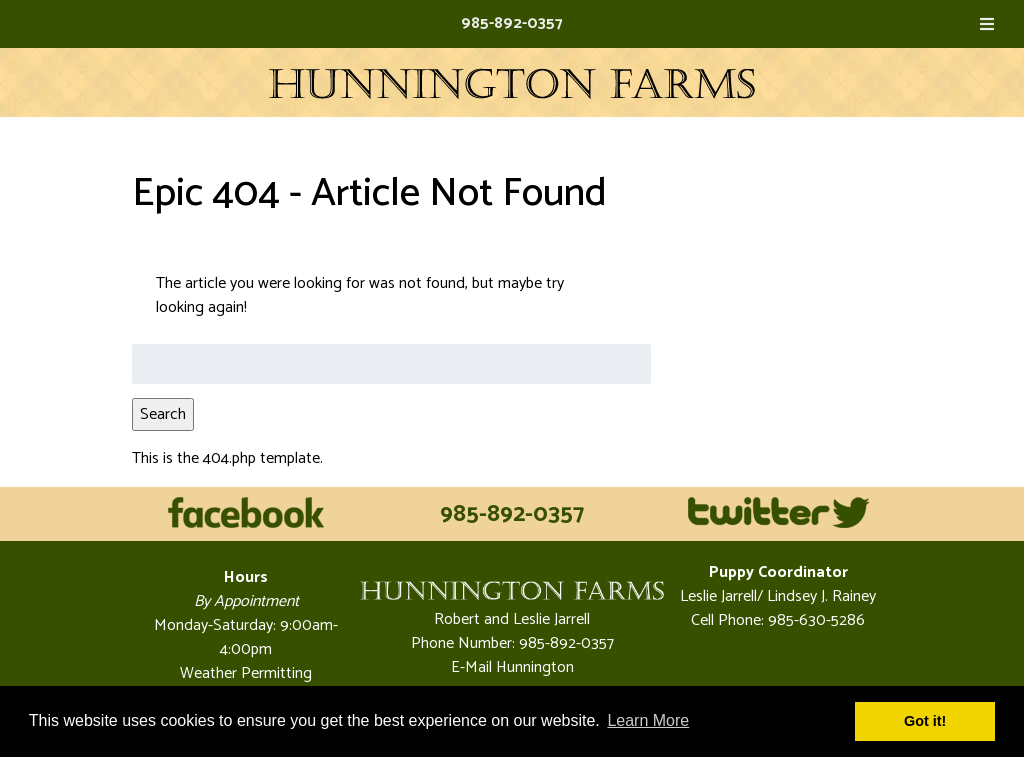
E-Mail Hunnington (512, 667)
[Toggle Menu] (987, 24)
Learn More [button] (648, 720)
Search (163, 414)
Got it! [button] (925, 721)
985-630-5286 (814, 620)
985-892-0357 (512, 23)
